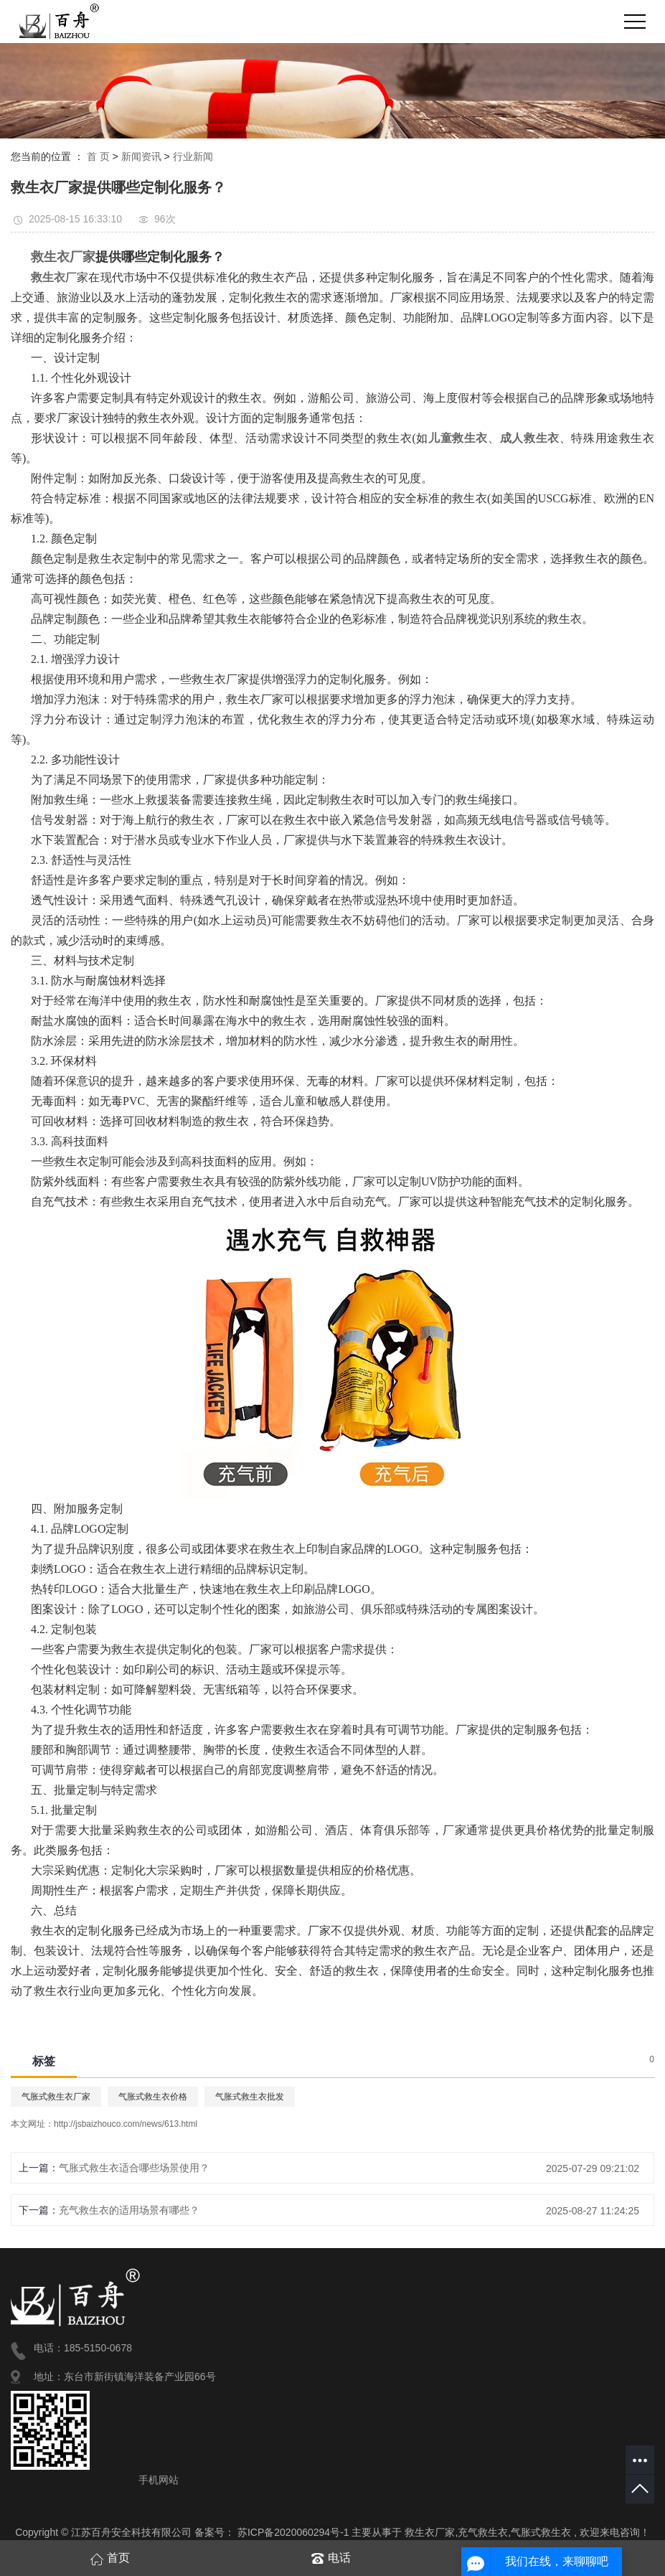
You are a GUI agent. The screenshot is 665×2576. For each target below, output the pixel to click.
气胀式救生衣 (541, 2532)
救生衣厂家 (430, 2532)
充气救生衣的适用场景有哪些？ (129, 2210)
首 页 (98, 156)
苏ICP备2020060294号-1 (293, 2532)
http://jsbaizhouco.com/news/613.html (125, 2124)
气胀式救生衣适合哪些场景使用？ (134, 2167)
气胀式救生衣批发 (249, 2097)
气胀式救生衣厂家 (56, 2097)
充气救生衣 (483, 2532)
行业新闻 (193, 156)
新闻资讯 (141, 156)
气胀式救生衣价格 (152, 2097)
